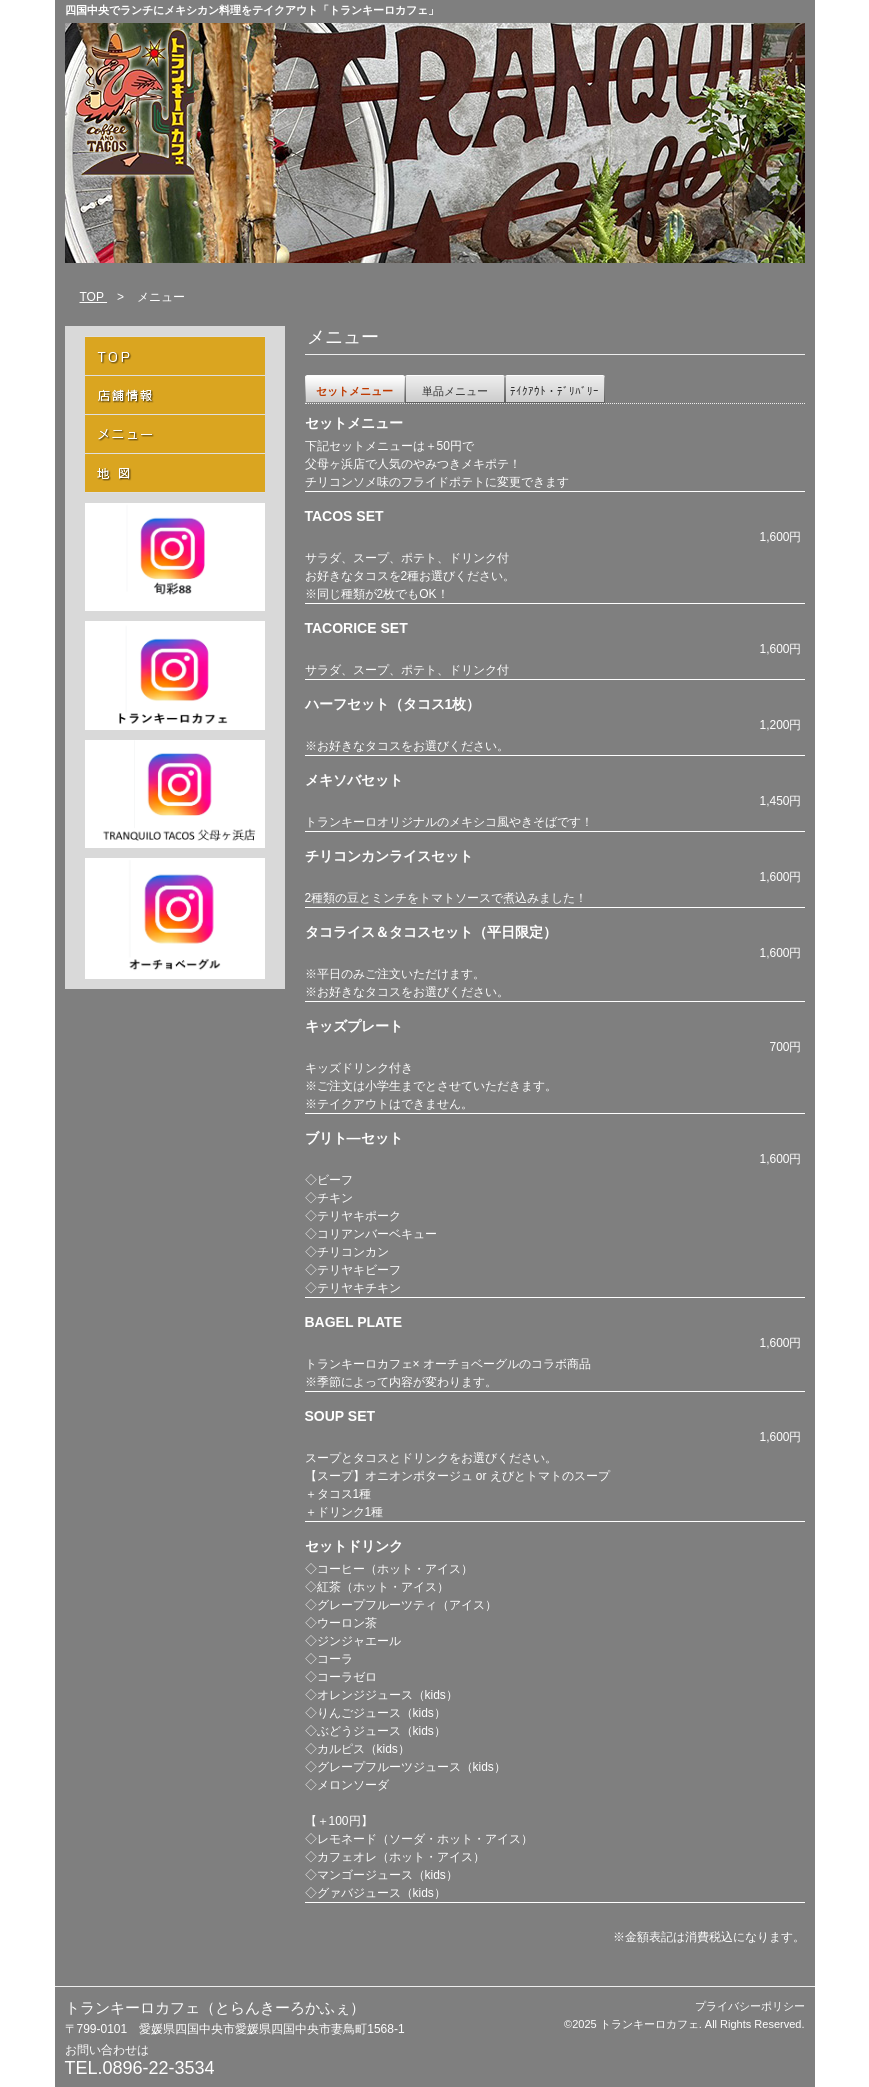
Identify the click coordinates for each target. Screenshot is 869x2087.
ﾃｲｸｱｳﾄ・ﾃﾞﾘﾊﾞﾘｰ (554, 391)
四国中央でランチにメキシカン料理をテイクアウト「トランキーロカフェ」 (252, 10)
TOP (94, 297)
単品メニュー (455, 391)
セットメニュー (354, 391)
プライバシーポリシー (750, 2006)
